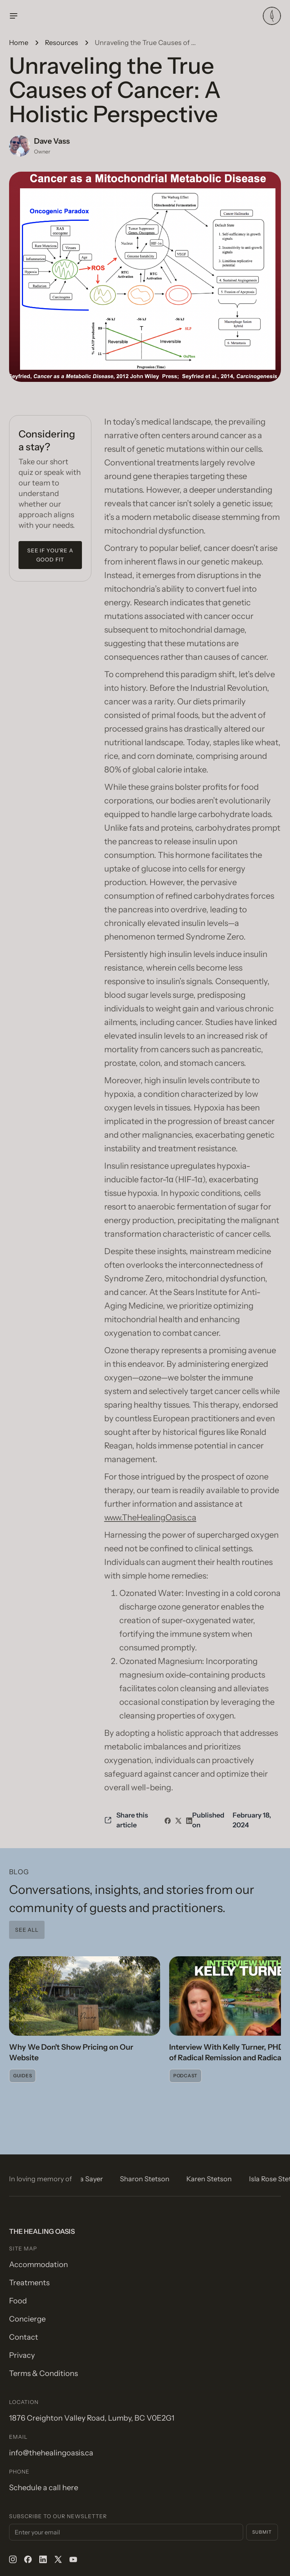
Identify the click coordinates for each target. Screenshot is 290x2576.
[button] (136, 16)
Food (18, 2300)
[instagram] (13, 2559)
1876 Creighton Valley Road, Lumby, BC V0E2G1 (91, 2417)
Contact (23, 2337)
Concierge (27, 2318)
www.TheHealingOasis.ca (150, 1517)
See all (27, 1929)
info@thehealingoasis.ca (51, 2452)
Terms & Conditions (43, 2373)
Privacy (22, 2355)
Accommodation (38, 2264)
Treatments (29, 2282)
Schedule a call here (43, 2487)
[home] (272, 16)
